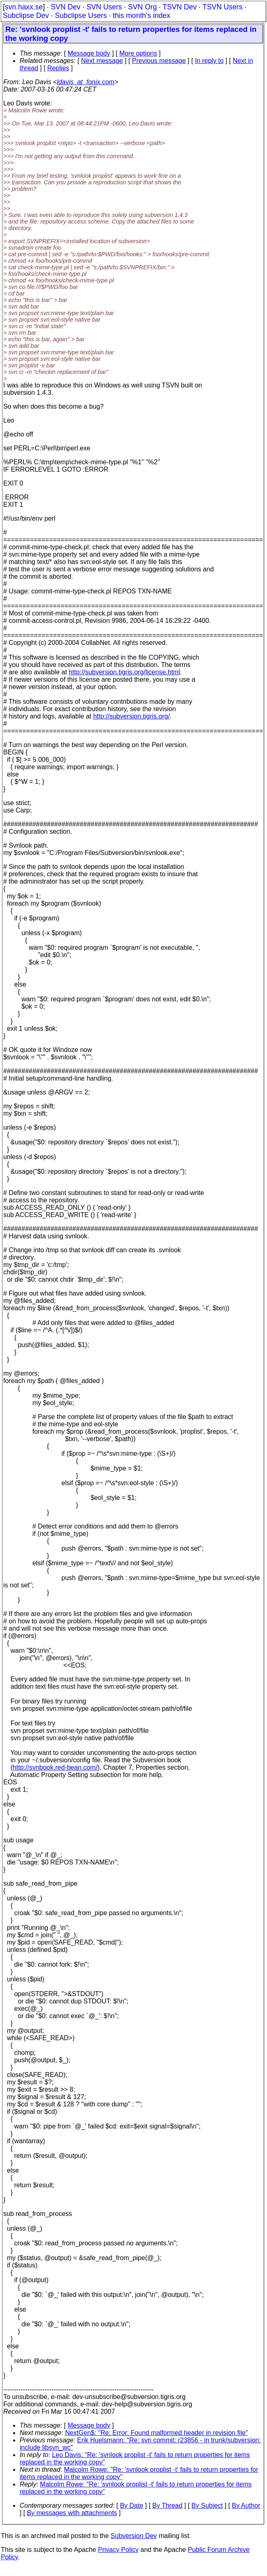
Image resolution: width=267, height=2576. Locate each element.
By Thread (168, 2505)
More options (138, 53)
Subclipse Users (81, 15)
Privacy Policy (118, 2549)
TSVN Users (222, 7)
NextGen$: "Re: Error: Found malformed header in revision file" (156, 2432)
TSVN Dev (180, 7)
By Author (246, 2505)
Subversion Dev (134, 2535)
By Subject (206, 2505)
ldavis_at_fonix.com (85, 81)
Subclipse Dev (26, 15)
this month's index (141, 15)
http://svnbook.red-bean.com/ (55, 1767)
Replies (58, 68)
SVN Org (142, 7)
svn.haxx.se (24, 7)
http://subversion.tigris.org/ (131, 716)
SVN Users (104, 7)
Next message (102, 60)
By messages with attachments (72, 2512)
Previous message (159, 60)
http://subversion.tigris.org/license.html (124, 672)
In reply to (209, 60)
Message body (88, 53)
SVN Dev (65, 7)
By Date (131, 2505)
